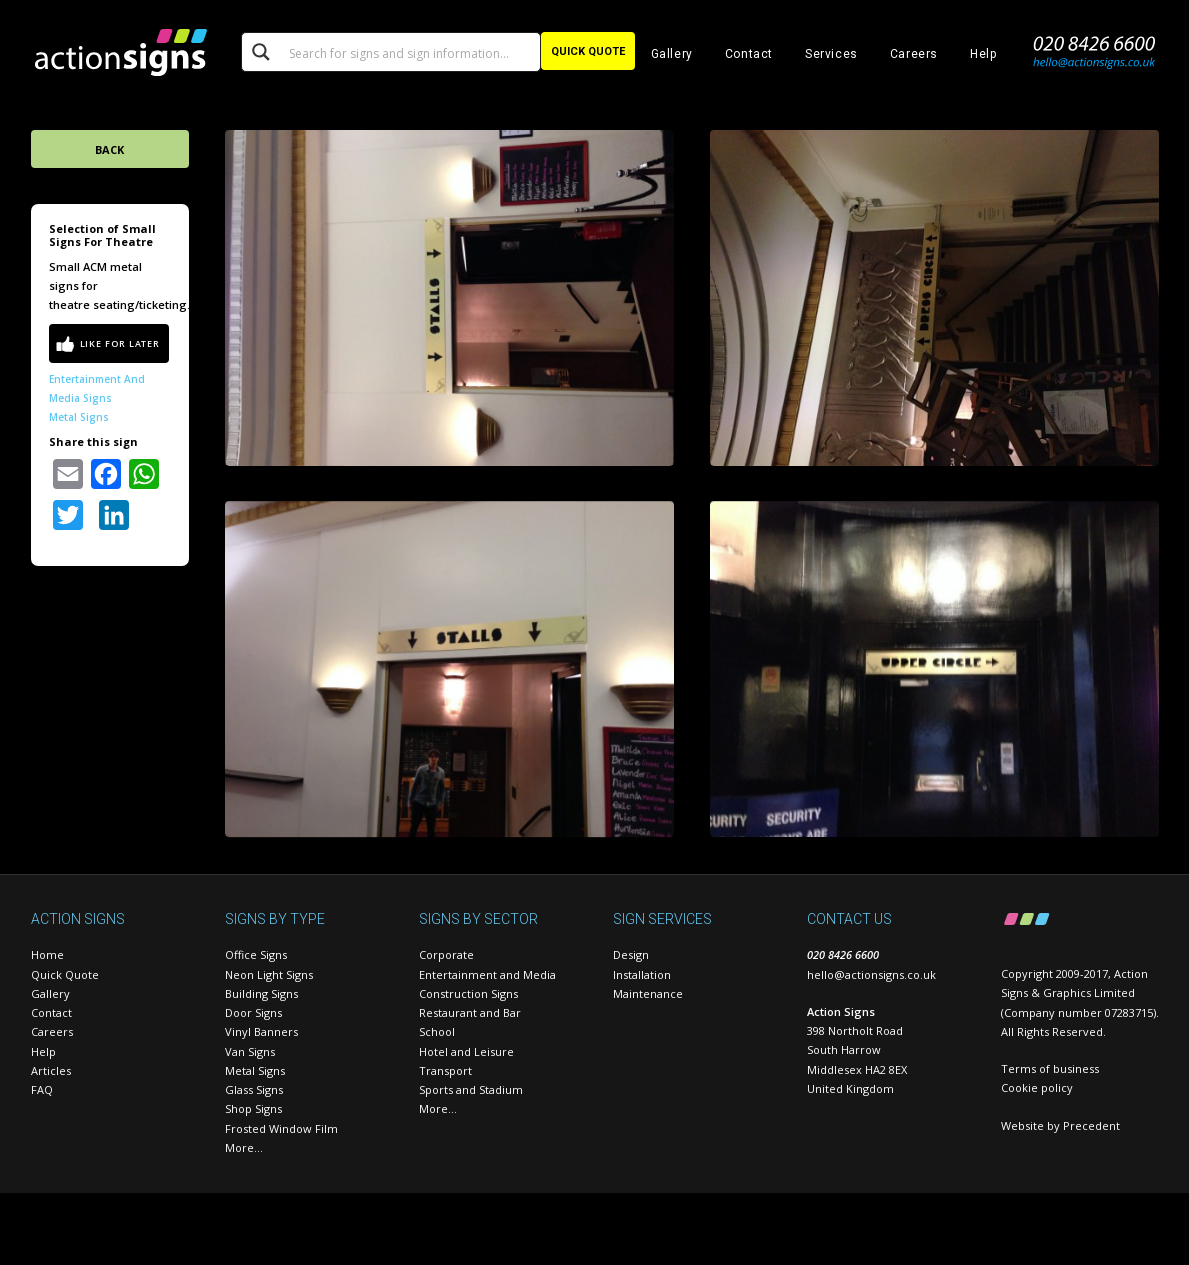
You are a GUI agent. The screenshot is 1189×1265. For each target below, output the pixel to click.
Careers (914, 54)
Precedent (1091, 1125)
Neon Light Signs (269, 974)
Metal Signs (79, 417)
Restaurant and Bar (470, 1012)
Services (831, 54)
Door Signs (253, 1012)
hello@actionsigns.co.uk (871, 974)
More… (244, 1147)
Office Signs (256, 954)
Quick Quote (65, 974)
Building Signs (261, 993)
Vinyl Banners (261, 1031)
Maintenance (648, 993)
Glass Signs (254, 1089)
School (437, 1031)
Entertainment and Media (487, 974)
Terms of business (1050, 1068)
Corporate (446, 954)
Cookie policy (1037, 1087)
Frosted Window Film (281, 1128)
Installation (642, 974)
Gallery (672, 54)
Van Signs (250, 1051)
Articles (51, 1070)
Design (631, 954)
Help (983, 54)
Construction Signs (468, 993)
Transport (445, 1070)
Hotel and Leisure (466, 1051)
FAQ (42, 1089)
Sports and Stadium (471, 1089)
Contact (749, 54)
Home (47, 954)
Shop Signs (253, 1108)
